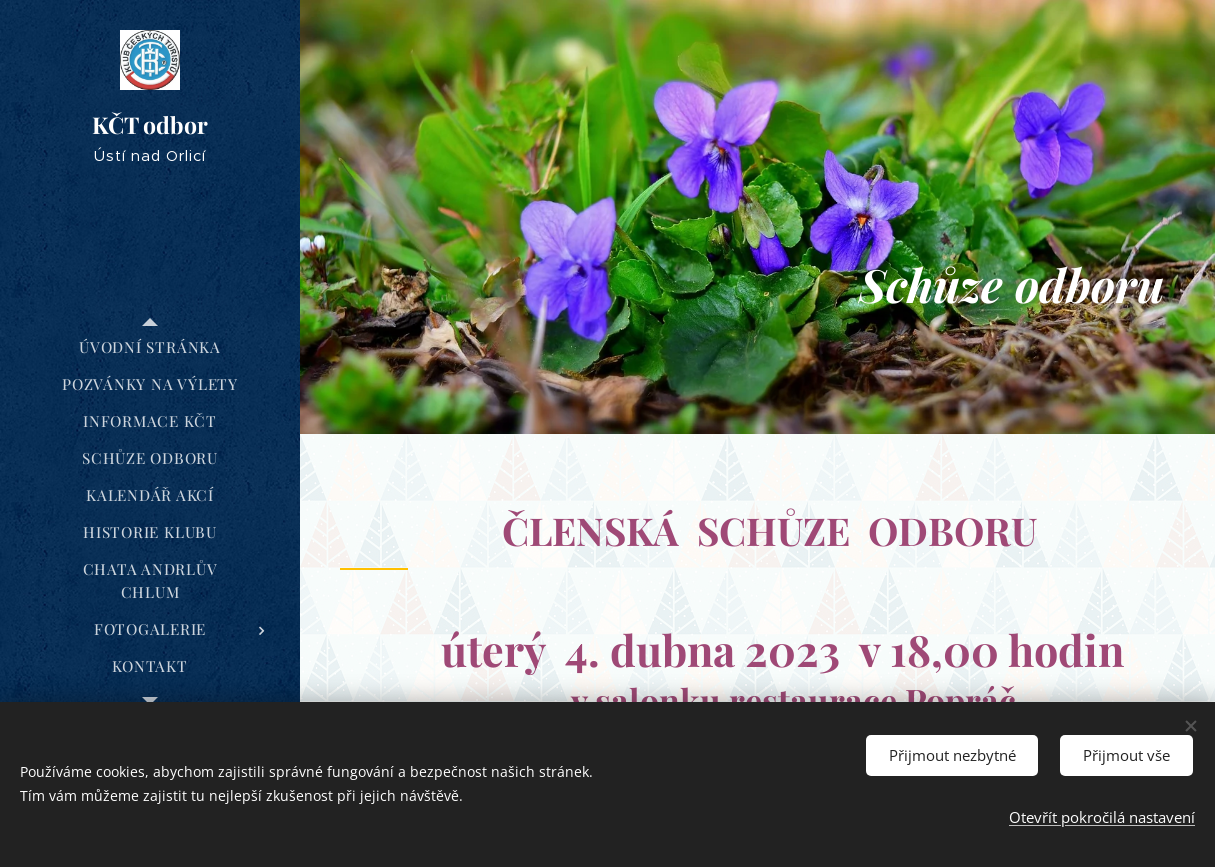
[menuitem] (150, 347)
